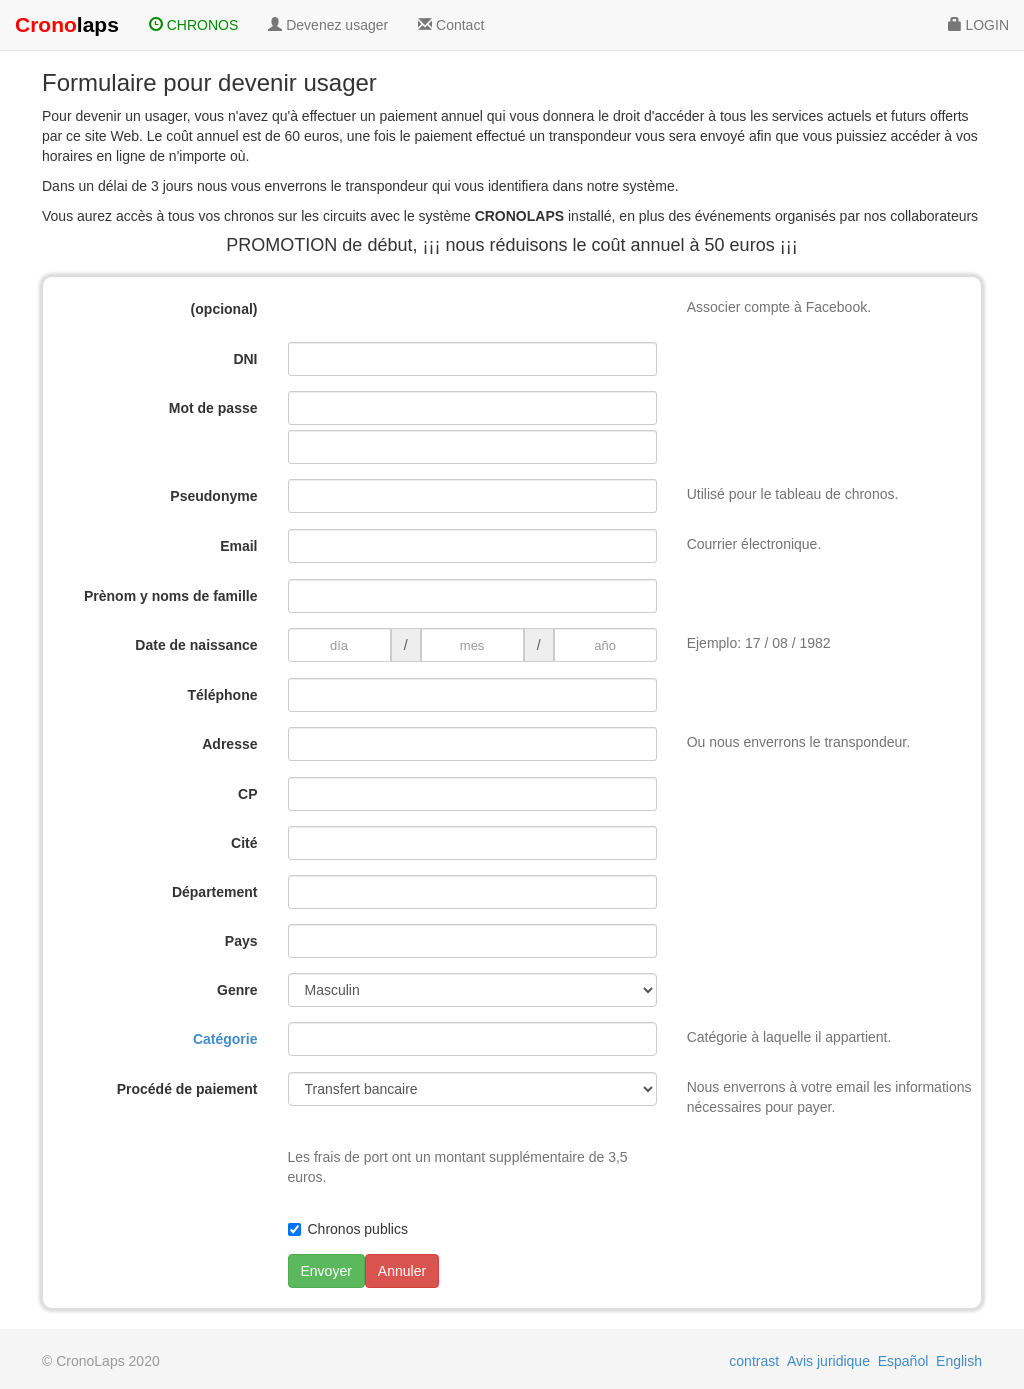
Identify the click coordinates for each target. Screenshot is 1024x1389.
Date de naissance (196, 645)
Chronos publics (358, 1229)
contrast (754, 1361)
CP (247, 794)
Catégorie (225, 1039)
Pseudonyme (213, 496)
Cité (244, 843)
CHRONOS (193, 25)
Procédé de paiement (187, 1089)
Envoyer (326, 1271)
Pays (241, 941)
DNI (245, 359)
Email (238, 546)
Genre (237, 990)
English (959, 1361)
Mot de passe (213, 408)
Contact (451, 25)
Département (215, 892)
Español (903, 1361)
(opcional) (224, 309)
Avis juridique (828, 1361)
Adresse (229, 744)
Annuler (402, 1271)
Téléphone (222, 695)
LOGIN (978, 25)
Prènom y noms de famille (171, 596)
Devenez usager (328, 25)
